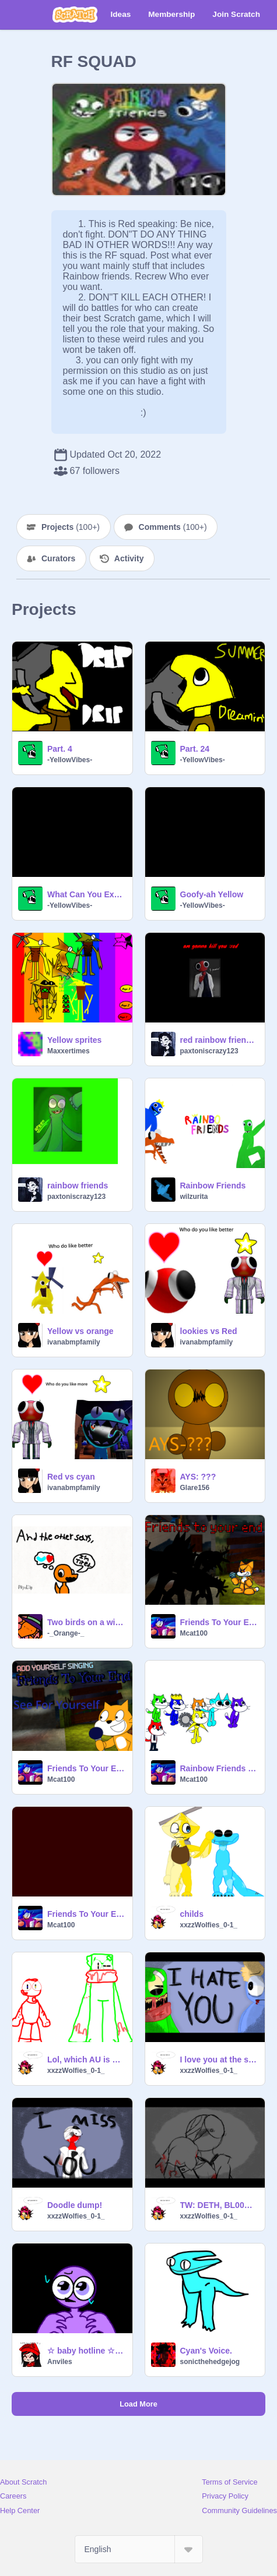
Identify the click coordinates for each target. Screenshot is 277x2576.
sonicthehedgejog (210, 2362)
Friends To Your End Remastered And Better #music (219, 1622)
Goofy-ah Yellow (212, 894)
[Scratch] (75, 14)
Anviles (59, 2362)
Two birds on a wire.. (86, 1622)
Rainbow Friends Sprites (219, 1768)
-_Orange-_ (65, 1633)
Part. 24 (195, 748)
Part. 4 (59, 748)
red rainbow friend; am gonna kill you (219, 1040)
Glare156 (195, 1488)
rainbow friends (77, 1185)
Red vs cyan (71, 1476)
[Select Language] (139, 2549)
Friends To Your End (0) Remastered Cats (86, 1768)
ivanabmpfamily (73, 1342)
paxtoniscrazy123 (209, 1051)
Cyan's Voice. (206, 2350)
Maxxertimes (68, 1051)
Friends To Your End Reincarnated (86, 1914)
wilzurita (194, 1197)
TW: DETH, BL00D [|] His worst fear (219, 2205)
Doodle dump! (74, 2205)
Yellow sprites (74, 1040)
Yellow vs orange (80, 1331)
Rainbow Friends (213, 1185)
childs (192, 1914)
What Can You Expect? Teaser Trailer (86, 894)
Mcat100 (194, 1633)
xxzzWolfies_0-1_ (209, 1925)
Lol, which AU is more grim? (86, 2059)
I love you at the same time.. (219, 2059)
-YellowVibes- (69, 760)
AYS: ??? (198, 1476)
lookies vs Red (208, 1331)
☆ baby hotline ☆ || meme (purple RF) (86, 2350)
